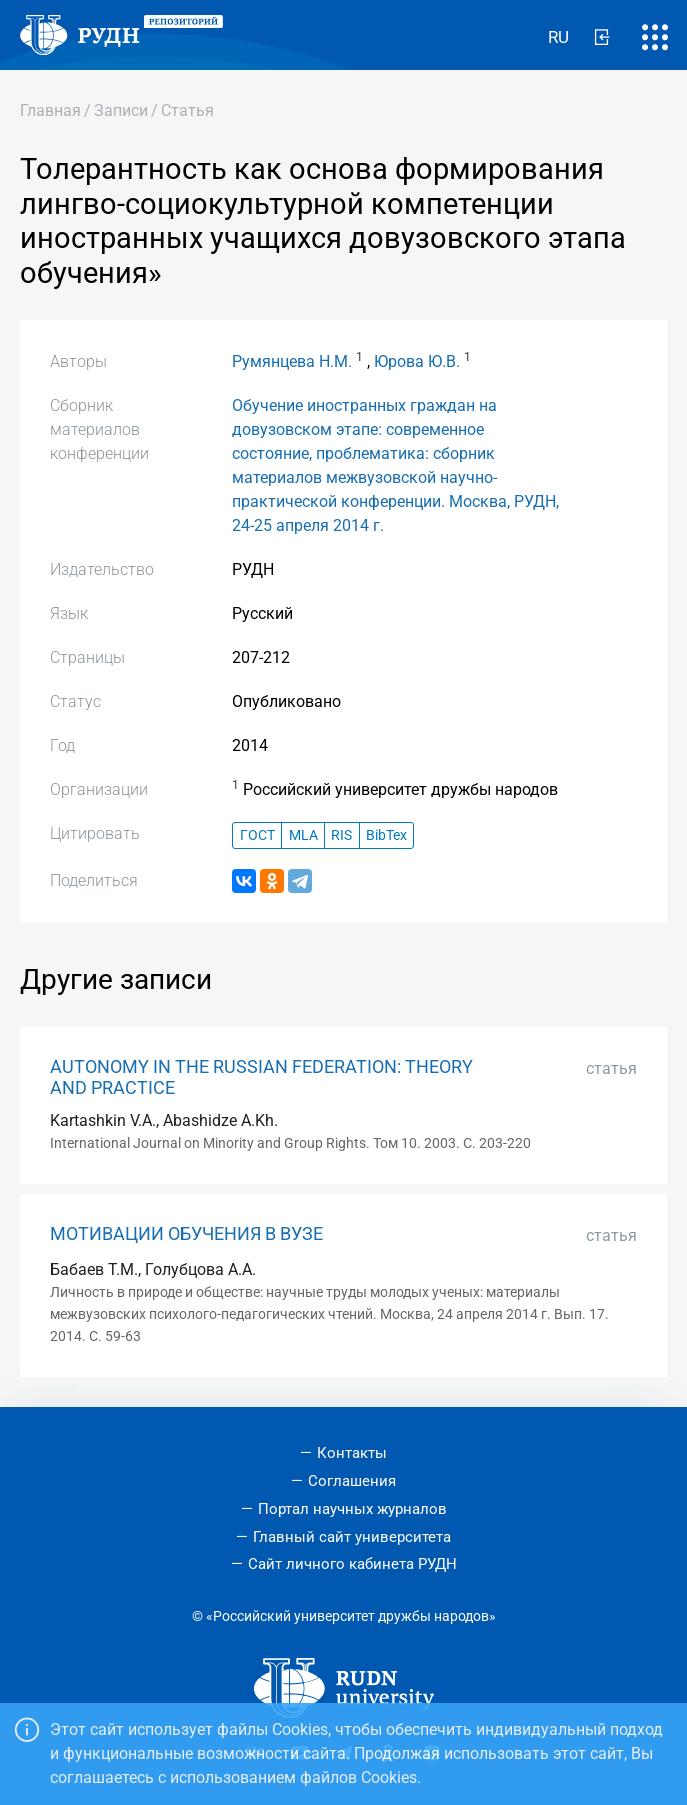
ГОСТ (257, 835)
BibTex (386, 835)
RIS (341, 835)
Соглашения (352, 1481)
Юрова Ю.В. (417, 361)
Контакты (352, 1453)
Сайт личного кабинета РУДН (352, 1564)
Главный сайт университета (352, 1537)
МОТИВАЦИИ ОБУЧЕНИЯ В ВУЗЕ (186, 1234)
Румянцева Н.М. (292, 361)
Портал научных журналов (352, 1509)
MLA (303, 835)
